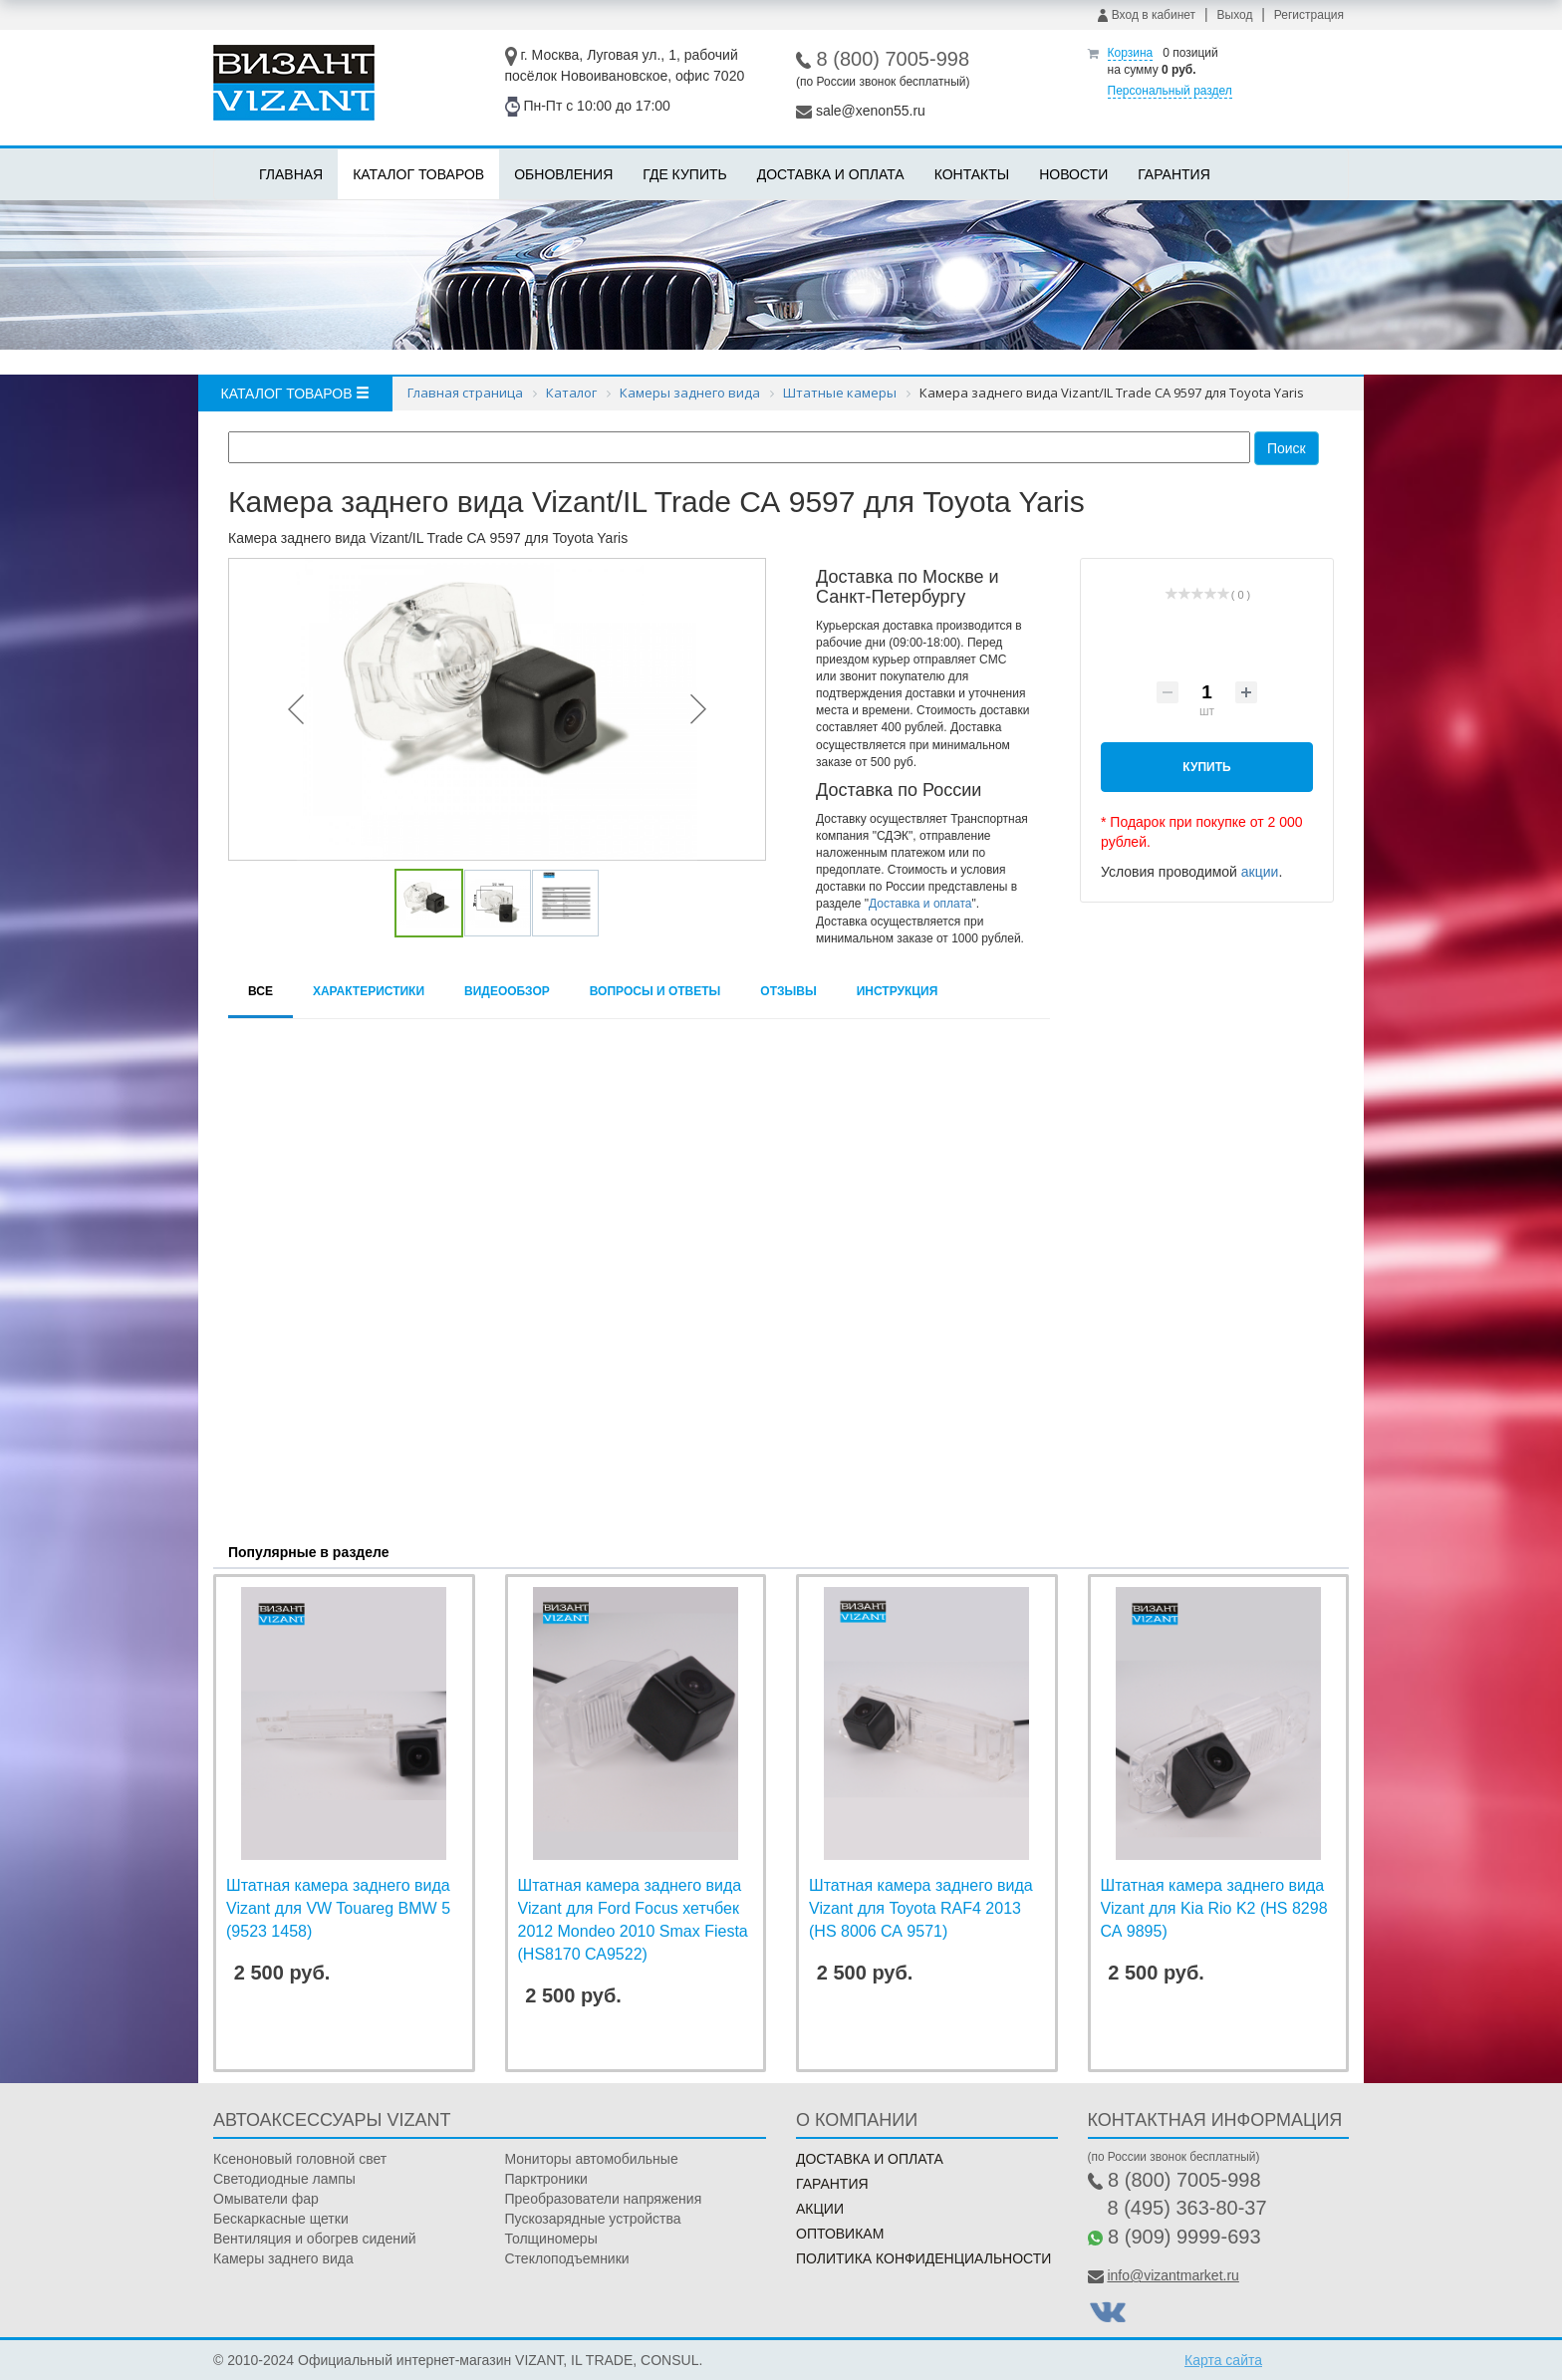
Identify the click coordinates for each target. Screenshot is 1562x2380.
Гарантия (1174, 174)
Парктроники (546, 2179)
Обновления (563, 174)
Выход (1235, 15)
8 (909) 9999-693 (1184, 2237)
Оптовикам (840, 2234)
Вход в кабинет (1146, 15)
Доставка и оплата (831, 174)
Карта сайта (1223, 2360)
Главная (291, 174)
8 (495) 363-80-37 (1187, 2208)
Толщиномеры (551, 2239)
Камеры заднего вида (283, 2258)
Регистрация (1309, 15)
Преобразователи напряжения (603, 2199)
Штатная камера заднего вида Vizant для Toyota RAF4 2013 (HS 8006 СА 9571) (921, 1908)
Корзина (1131, 53)
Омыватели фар (266, 2199)
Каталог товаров (418, 174)
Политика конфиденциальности (923, 2258)
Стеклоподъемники (567, 2258)
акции (1260, 872)
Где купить (684, 174)
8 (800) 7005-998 (893, 59)
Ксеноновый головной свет (300, 2159)
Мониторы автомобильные (591, 2159)
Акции (820, 2209)
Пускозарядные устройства (593, 2219)
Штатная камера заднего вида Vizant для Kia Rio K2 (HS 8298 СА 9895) (1214, 1908)
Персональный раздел (1170, 91)
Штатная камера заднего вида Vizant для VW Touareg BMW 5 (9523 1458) (338, 1908)
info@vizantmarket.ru (1172, 2275)
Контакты (972, 174)
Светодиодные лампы (284, 2179)
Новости (1073, 174)
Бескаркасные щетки (281, 2219)
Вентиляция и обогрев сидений (314, 2239)
